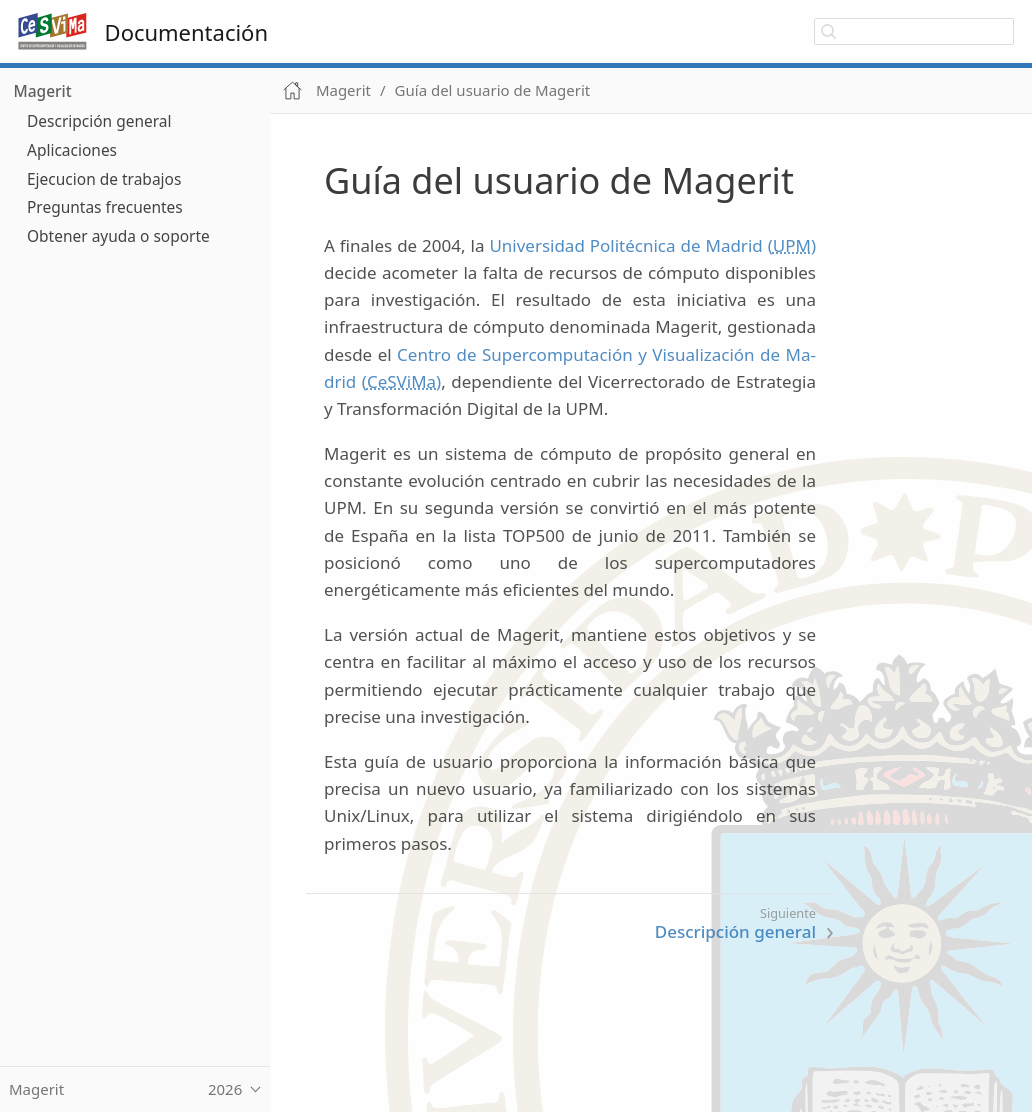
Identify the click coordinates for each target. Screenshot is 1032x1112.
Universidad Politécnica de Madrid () (652, 245)
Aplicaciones (72, 150)
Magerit (43, 91)
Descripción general (99, 121)
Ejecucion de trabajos (104, 179)
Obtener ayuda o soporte (118, 236)
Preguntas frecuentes (105, 207)
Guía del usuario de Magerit (493, 90)
